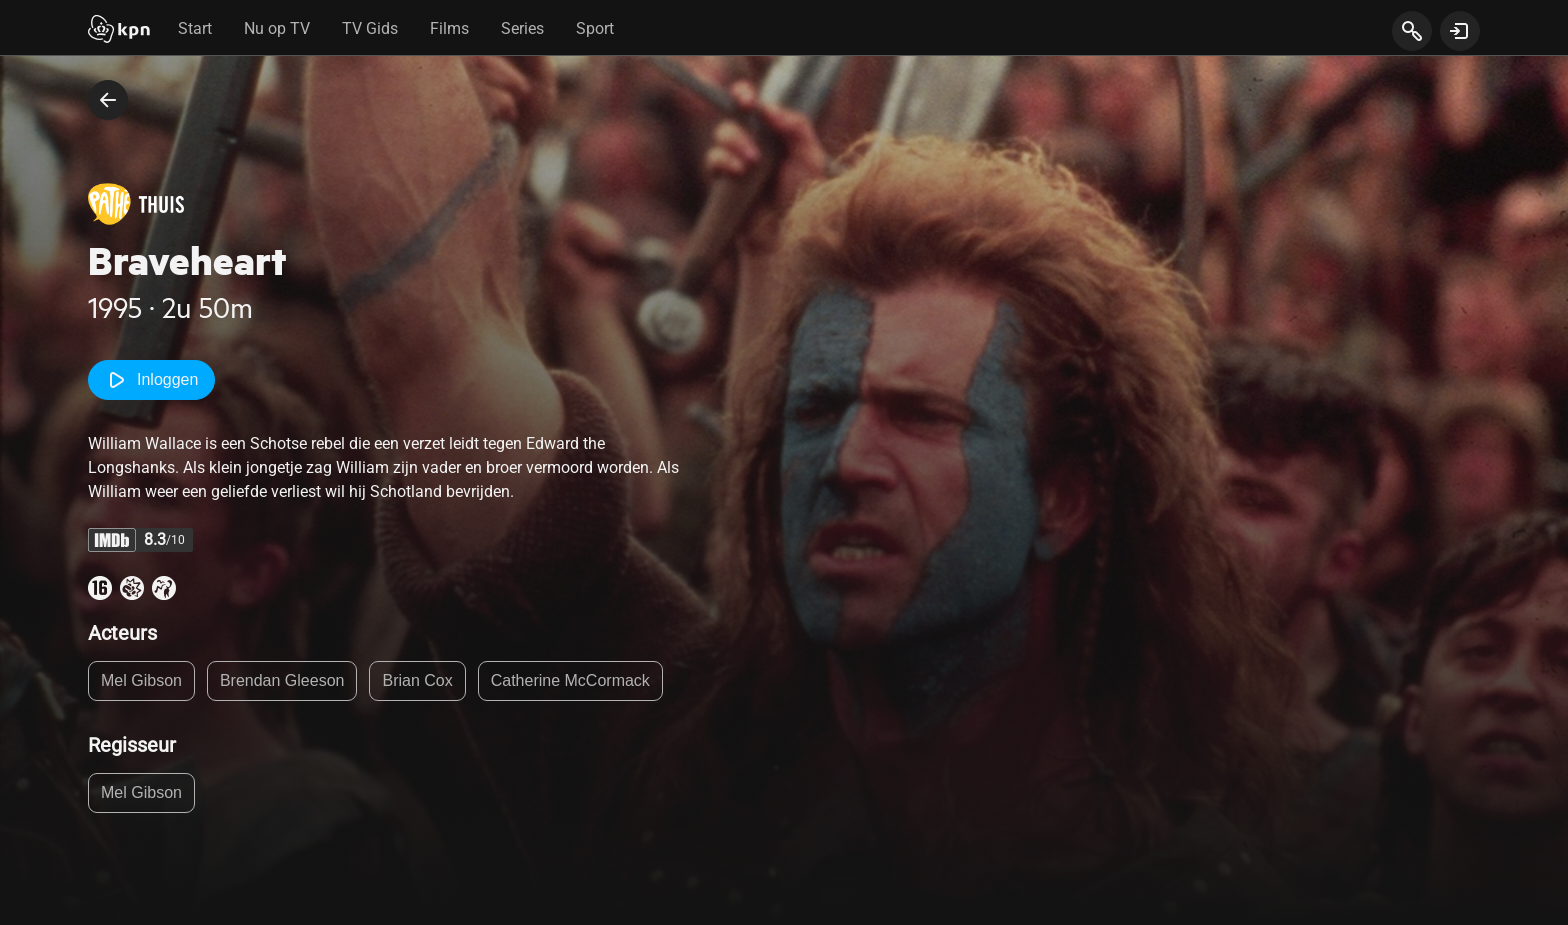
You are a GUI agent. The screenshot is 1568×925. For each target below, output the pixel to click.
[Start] (119, 31)
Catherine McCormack (570, 680)
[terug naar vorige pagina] (108, 100)
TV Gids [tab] (370, 28)
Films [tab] (449, 28)
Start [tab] (195, 28)
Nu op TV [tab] (277, 28)
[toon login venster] (1460, 31)
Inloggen (151, 380)
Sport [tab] (595, 28)
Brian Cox (417, 680)
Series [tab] (522, 28)
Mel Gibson (141, 680)
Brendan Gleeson (282, 680)
